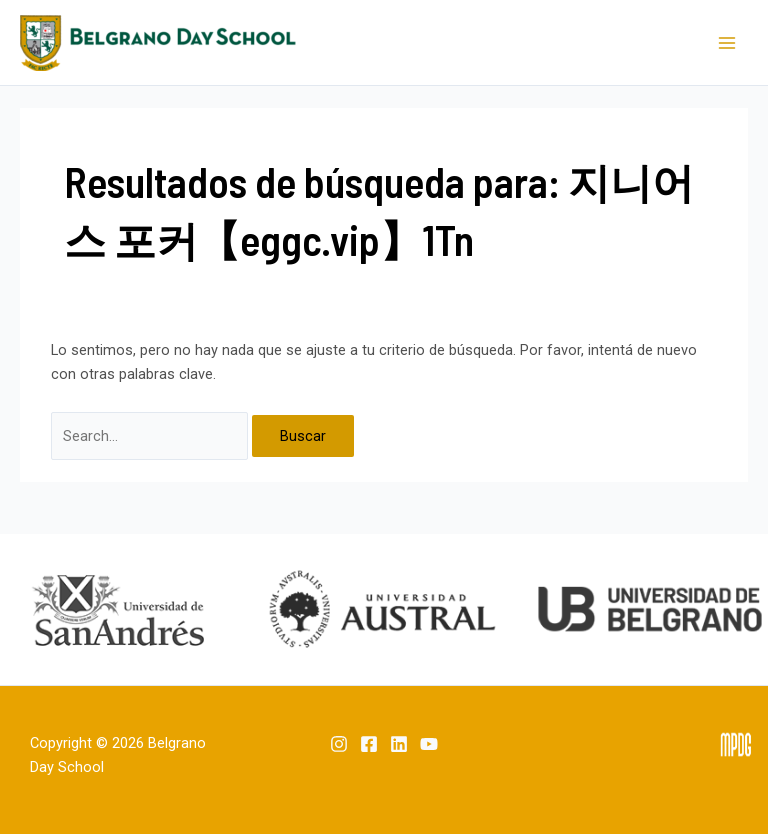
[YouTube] (429, 744)
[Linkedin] (399, 744)
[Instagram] (339, 744)
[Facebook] (369, 744)
